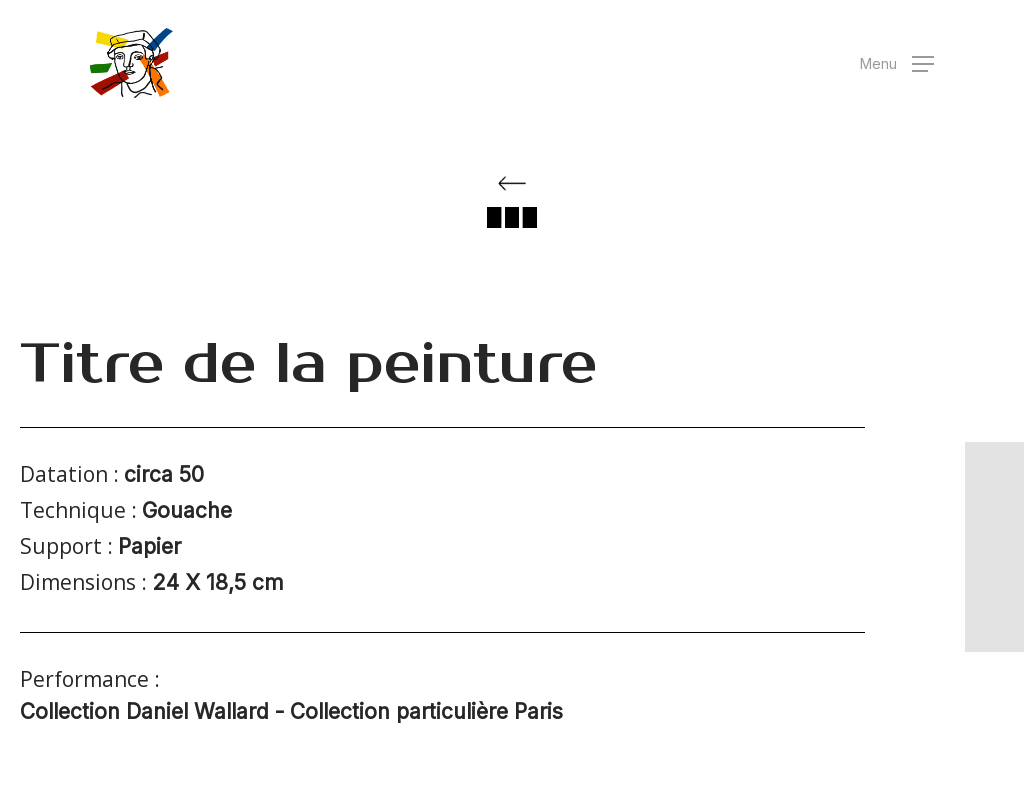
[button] (897, 63)
